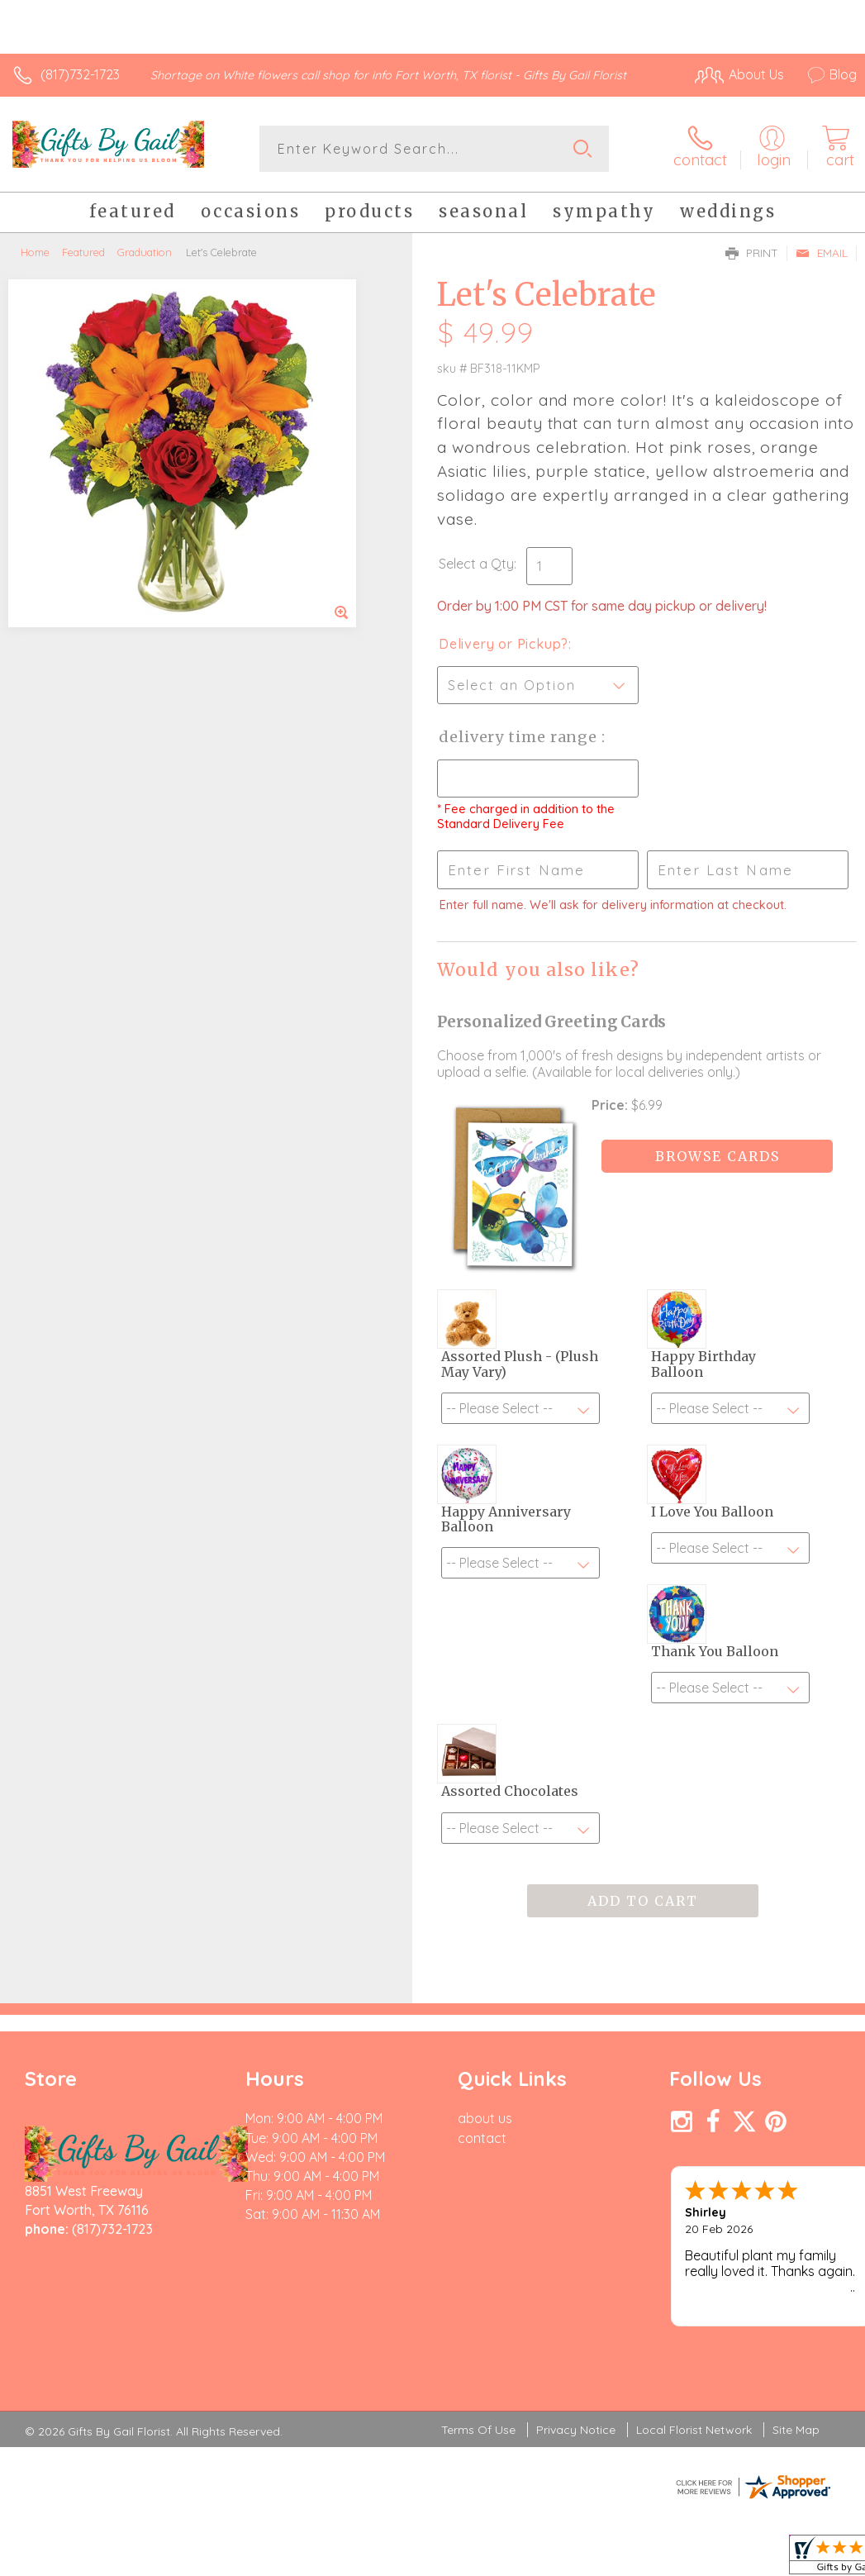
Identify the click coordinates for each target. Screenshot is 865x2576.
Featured (83, 252)
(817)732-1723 (80, 74)
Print (751, 252)
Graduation (144, 252)
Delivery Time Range (520, 736)
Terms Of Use (478, 2429)
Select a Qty (476, 563)
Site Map (796, 2429)
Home (35, 252)
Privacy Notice (575, 2429)
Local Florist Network (694, 2429)
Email (822, 252)
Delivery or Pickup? (503, 644)
